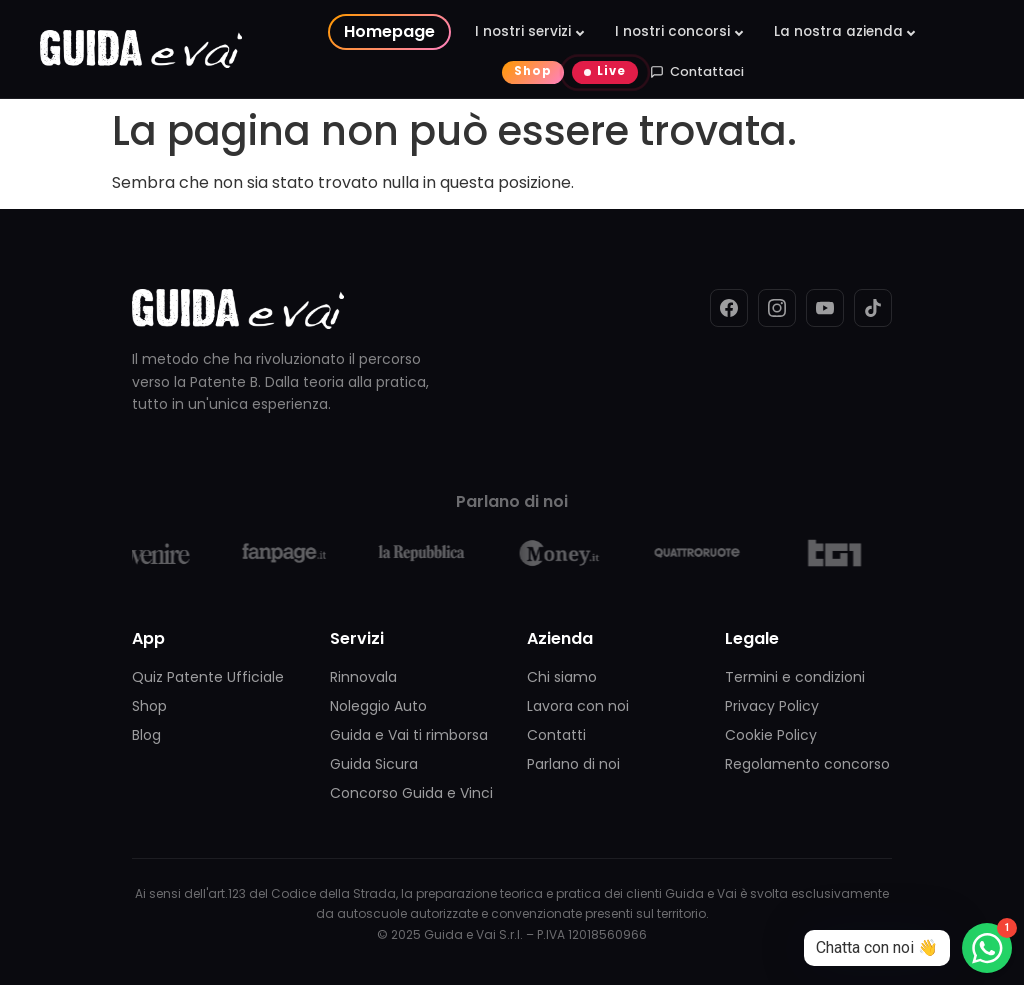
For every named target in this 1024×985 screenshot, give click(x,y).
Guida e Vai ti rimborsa (409, 735)
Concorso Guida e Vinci (411, 793)
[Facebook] (729, 308)
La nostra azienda (838, 31)
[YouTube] (825, 308)
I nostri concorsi (672, 31)
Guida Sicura (374, 764)
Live (611, 71)
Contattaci (697, 71)
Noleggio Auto (378, 706)
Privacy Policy (772, 706)
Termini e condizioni (795, 677)
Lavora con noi (578, 706)
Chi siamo (562, 677)
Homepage (389, 31)
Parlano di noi (573, 764)
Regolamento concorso (807, 764)
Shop (533, 71)
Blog (146, 735)
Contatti (556, 735)
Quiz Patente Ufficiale (208, 677)
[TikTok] (873, 308)
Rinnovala (363, 677)
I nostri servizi (523, 31)
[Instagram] (777, 308)
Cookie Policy (771, 735)
